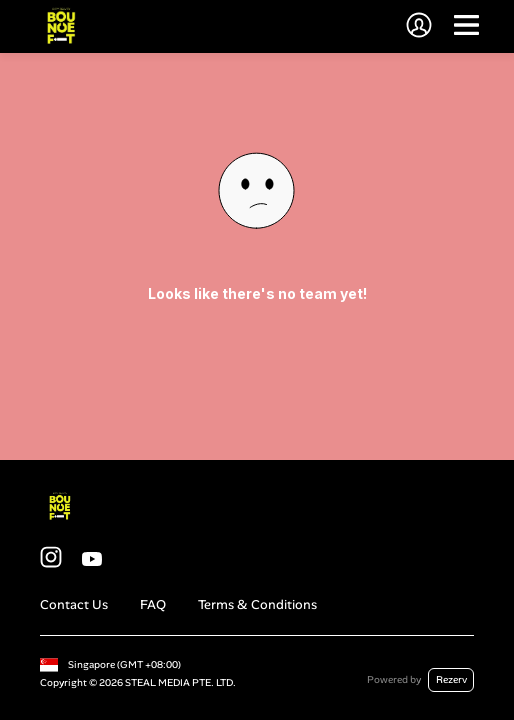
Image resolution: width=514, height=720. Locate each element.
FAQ (153, 604)
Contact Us (74, 604)
